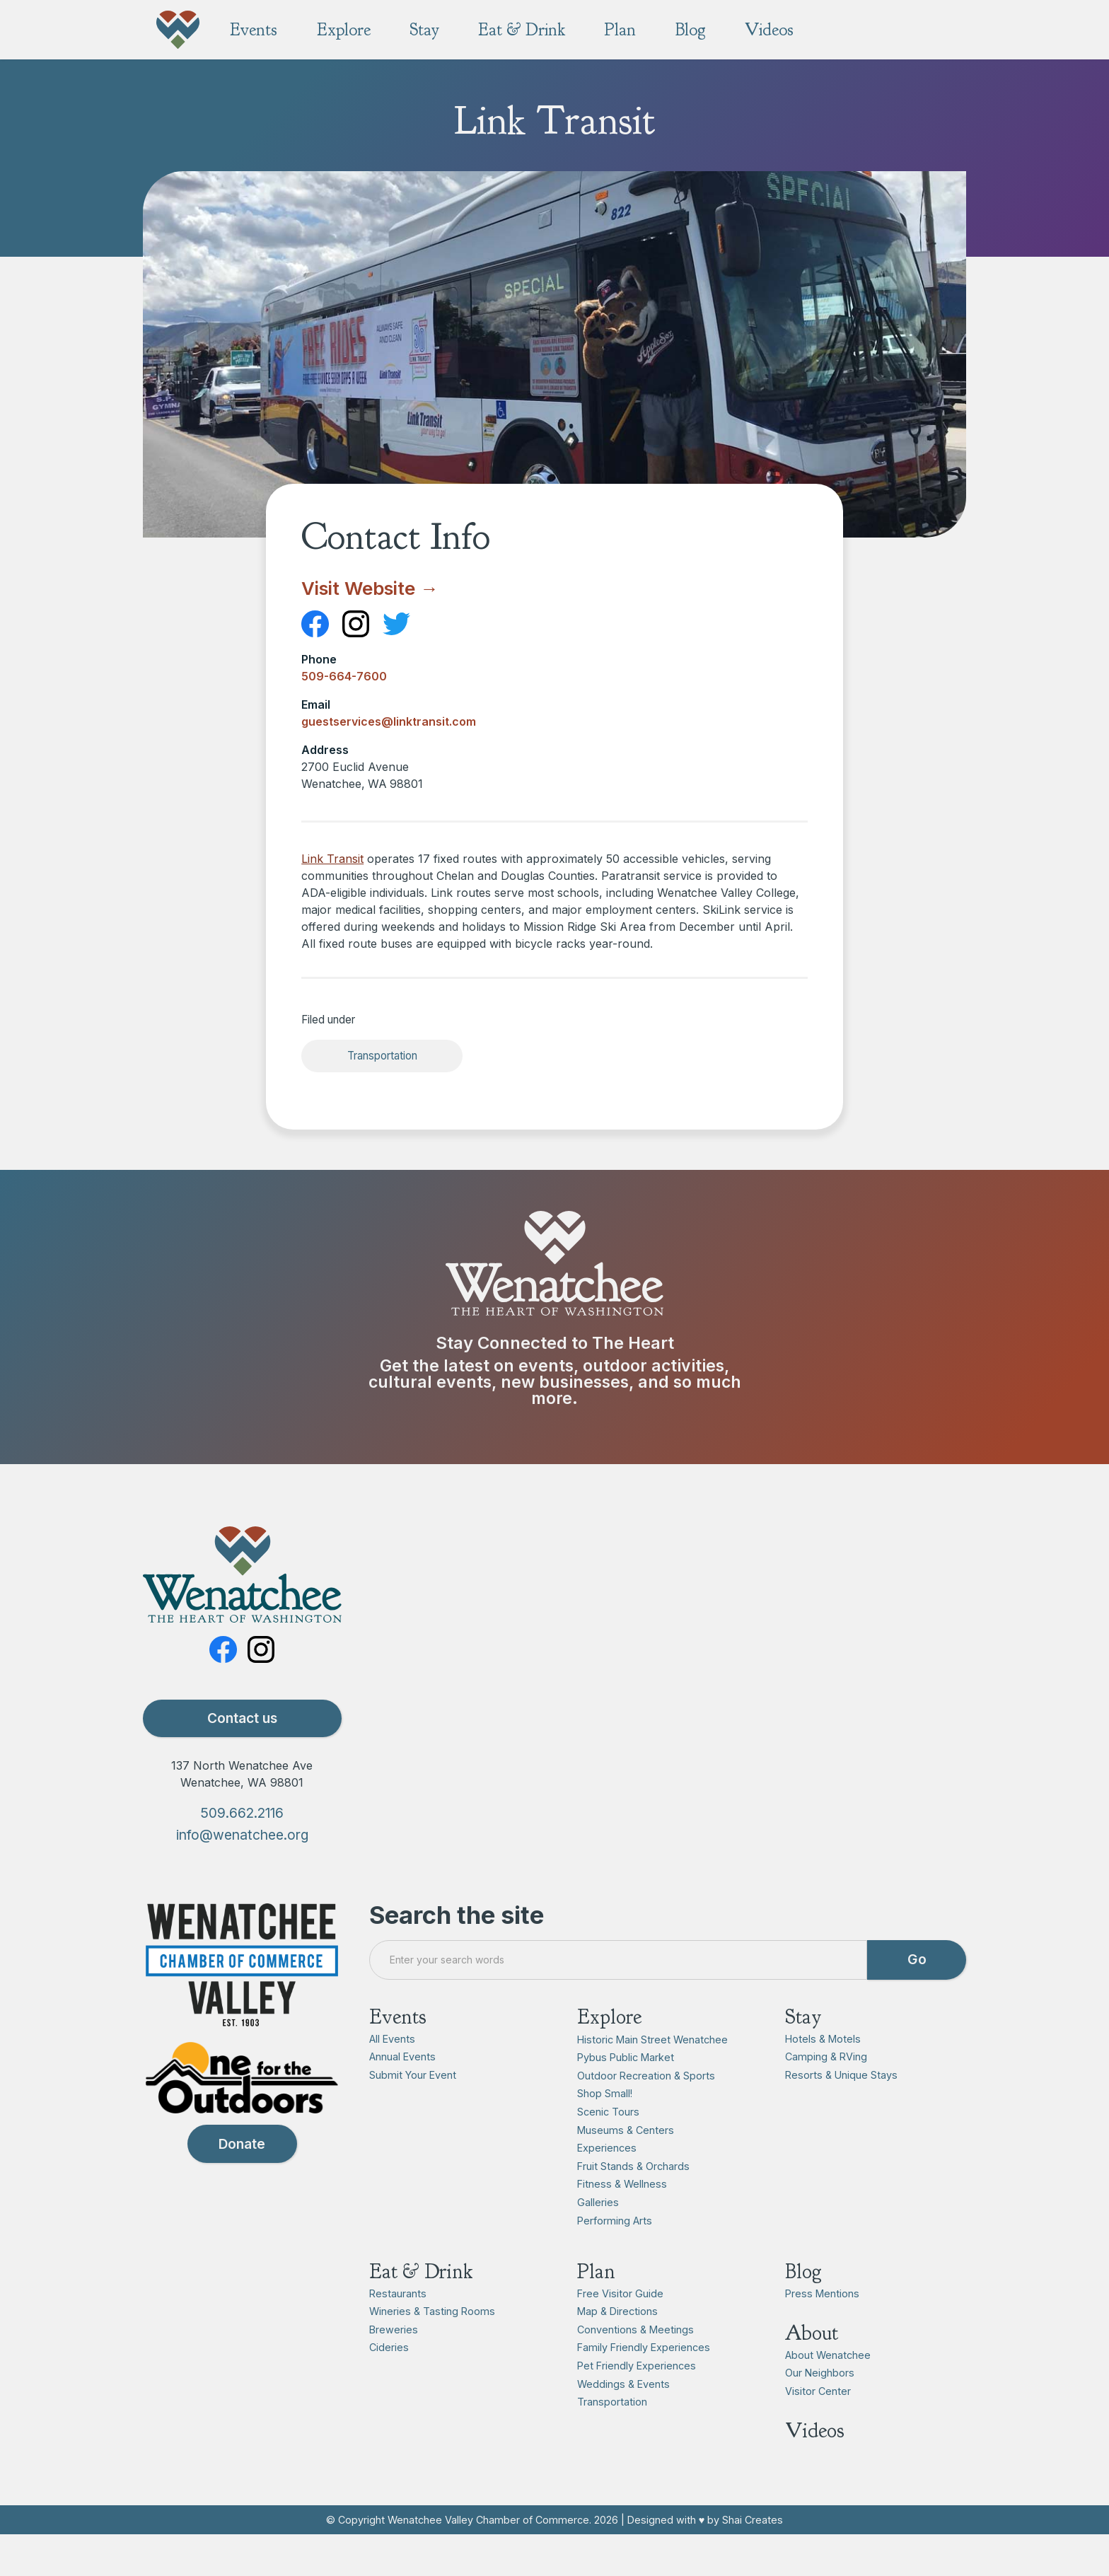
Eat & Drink (421, 2271)
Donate (242, 2143)
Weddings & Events (623, 2384)
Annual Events (402, 2057)
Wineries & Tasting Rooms (432, 2312)
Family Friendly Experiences (643, 2348)
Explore (609, 2017)
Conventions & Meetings (635, 2329)
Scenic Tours (608, 2112)
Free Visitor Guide (620, 2293)
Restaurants (397, 2293)
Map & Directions (617, 2312)
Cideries (389, 2348)
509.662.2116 (242, 1813)
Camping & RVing (826, 2057)
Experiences (607, 2148)
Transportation (382, 1055)
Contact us (242, 1718)
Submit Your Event (412, 2076)
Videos (814, 2431)
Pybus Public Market (625, 2058)
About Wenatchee (828, 2355)
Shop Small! (604, 2094)
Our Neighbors (819, 2373)
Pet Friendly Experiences (636, 2366)
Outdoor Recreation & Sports (646, 2076)
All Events (392, 2039)
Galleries (598, 2202)
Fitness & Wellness (622, 2184)
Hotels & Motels (823, 2039)
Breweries (393, 2329)
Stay (803, 2017)
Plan (596, 2271)
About (811, 2333)
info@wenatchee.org (242, 1834)
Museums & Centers (625, 2130)
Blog (803, 2271)
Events (397, 2017)
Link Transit (332, 859)
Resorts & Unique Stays (841, 2076)
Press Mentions (822, 2293)
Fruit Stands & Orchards (633, 2166)
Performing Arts (614, 2221)
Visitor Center (818, 2391)
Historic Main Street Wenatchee (652, 2039)
